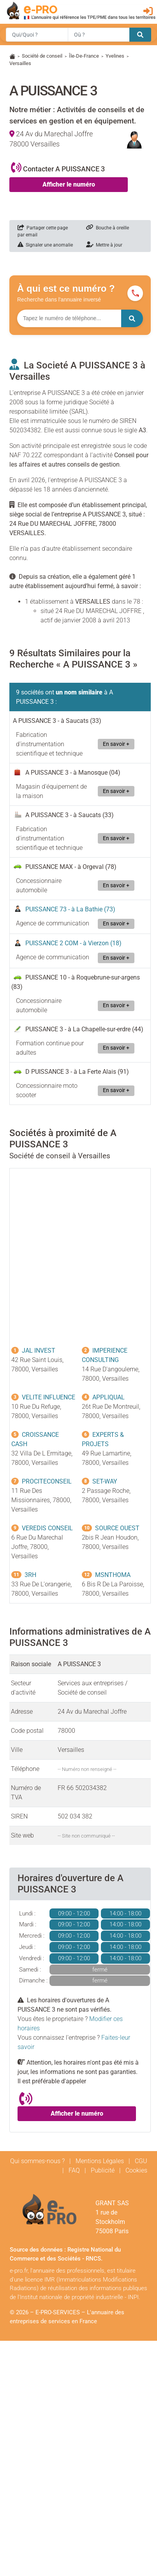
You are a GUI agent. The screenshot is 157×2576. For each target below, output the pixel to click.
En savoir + (116, 744)
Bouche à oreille (107, 228)
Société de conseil (42, 56)
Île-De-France (84, 56)
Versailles (20, 63)
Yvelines (115, 56)
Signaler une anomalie (45, 245)
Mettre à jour (104, 245)
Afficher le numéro (68, 184)
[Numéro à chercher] (69, 318)
